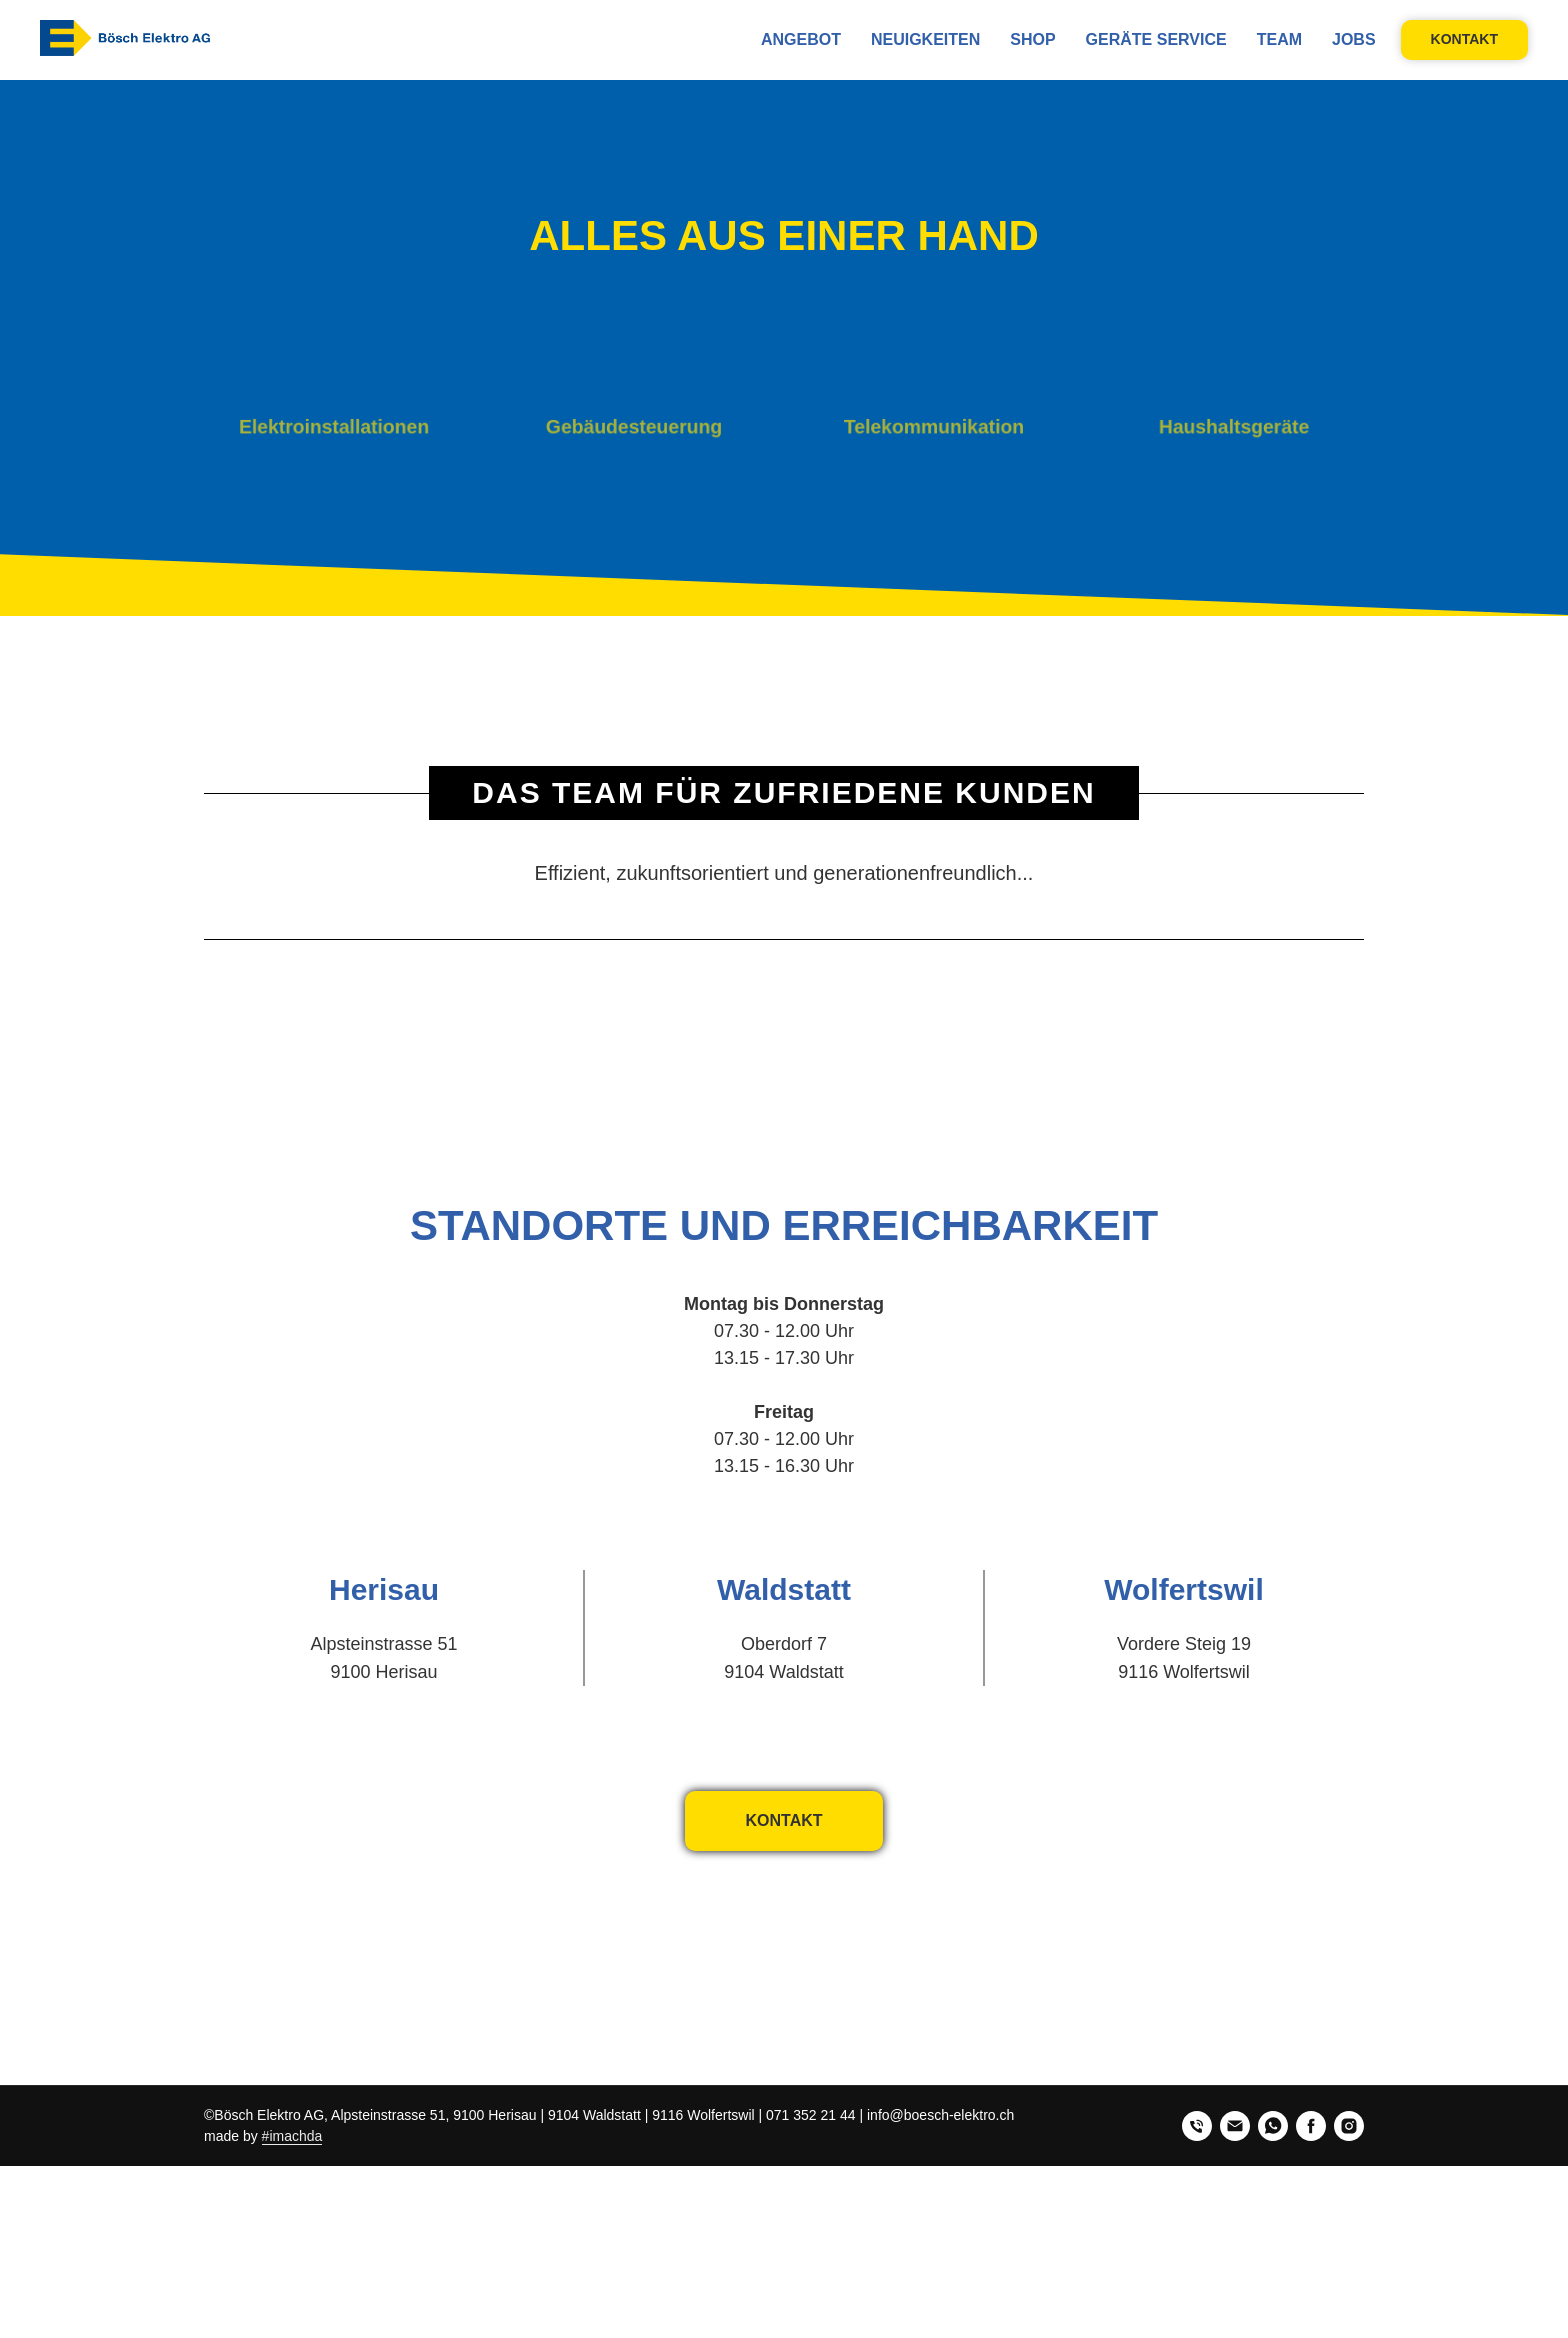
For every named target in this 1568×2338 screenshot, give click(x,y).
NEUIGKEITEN (925, 39)
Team (1279, 39)
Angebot (801, 39)
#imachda (292, 2136)
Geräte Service (1156, 39)
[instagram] (1349, 2126)
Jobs (1354, 39)
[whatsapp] (1273, 2126)
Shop (1032, 39)
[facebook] (1311, 2126)
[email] (1235, 2126)
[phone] (1197, 2126)
